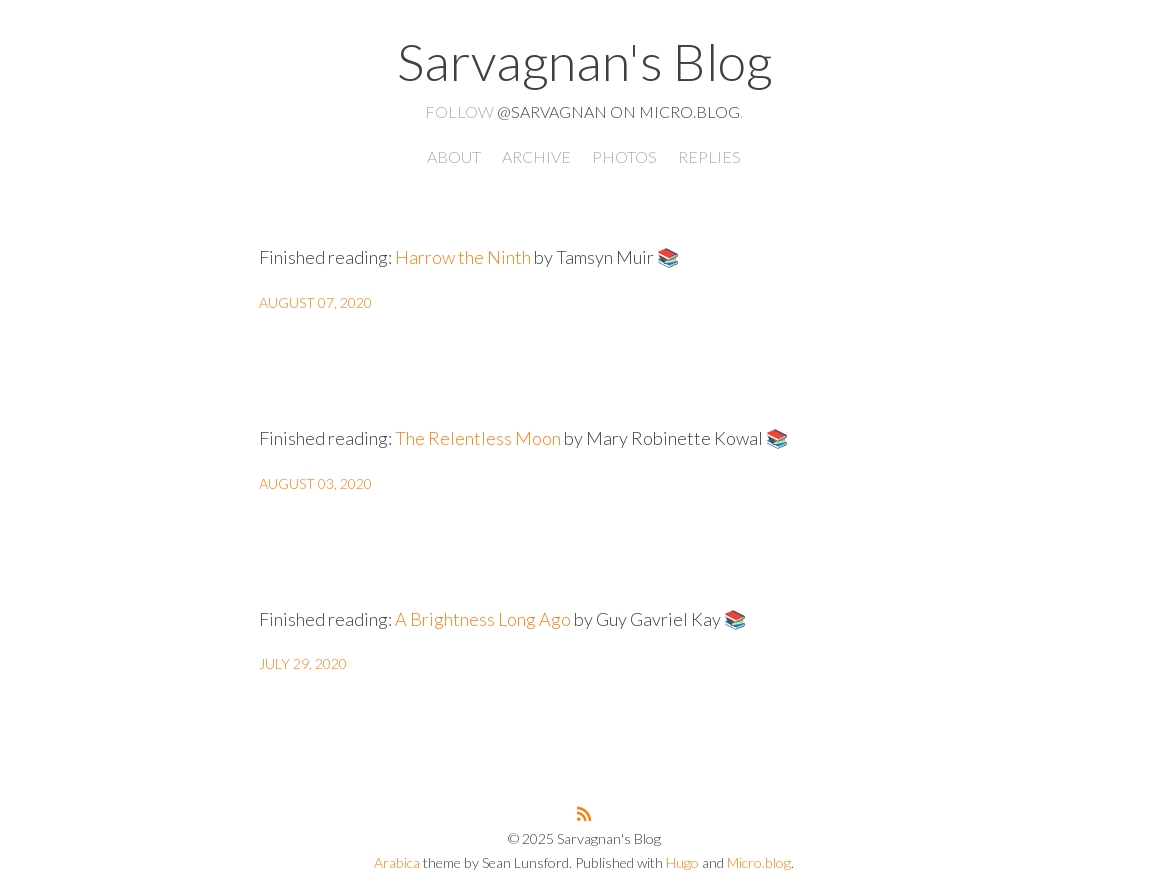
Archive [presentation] (536, 156)
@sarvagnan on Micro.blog (618, 111)
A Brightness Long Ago (483, 619)
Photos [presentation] (624, 156)
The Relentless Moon (478, 438)
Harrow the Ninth (463, 257)
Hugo (682, 862)
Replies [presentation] (709, 156)
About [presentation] (454, 156)
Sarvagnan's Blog (584, 61)
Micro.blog (759, 862)
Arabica (397, 862)
